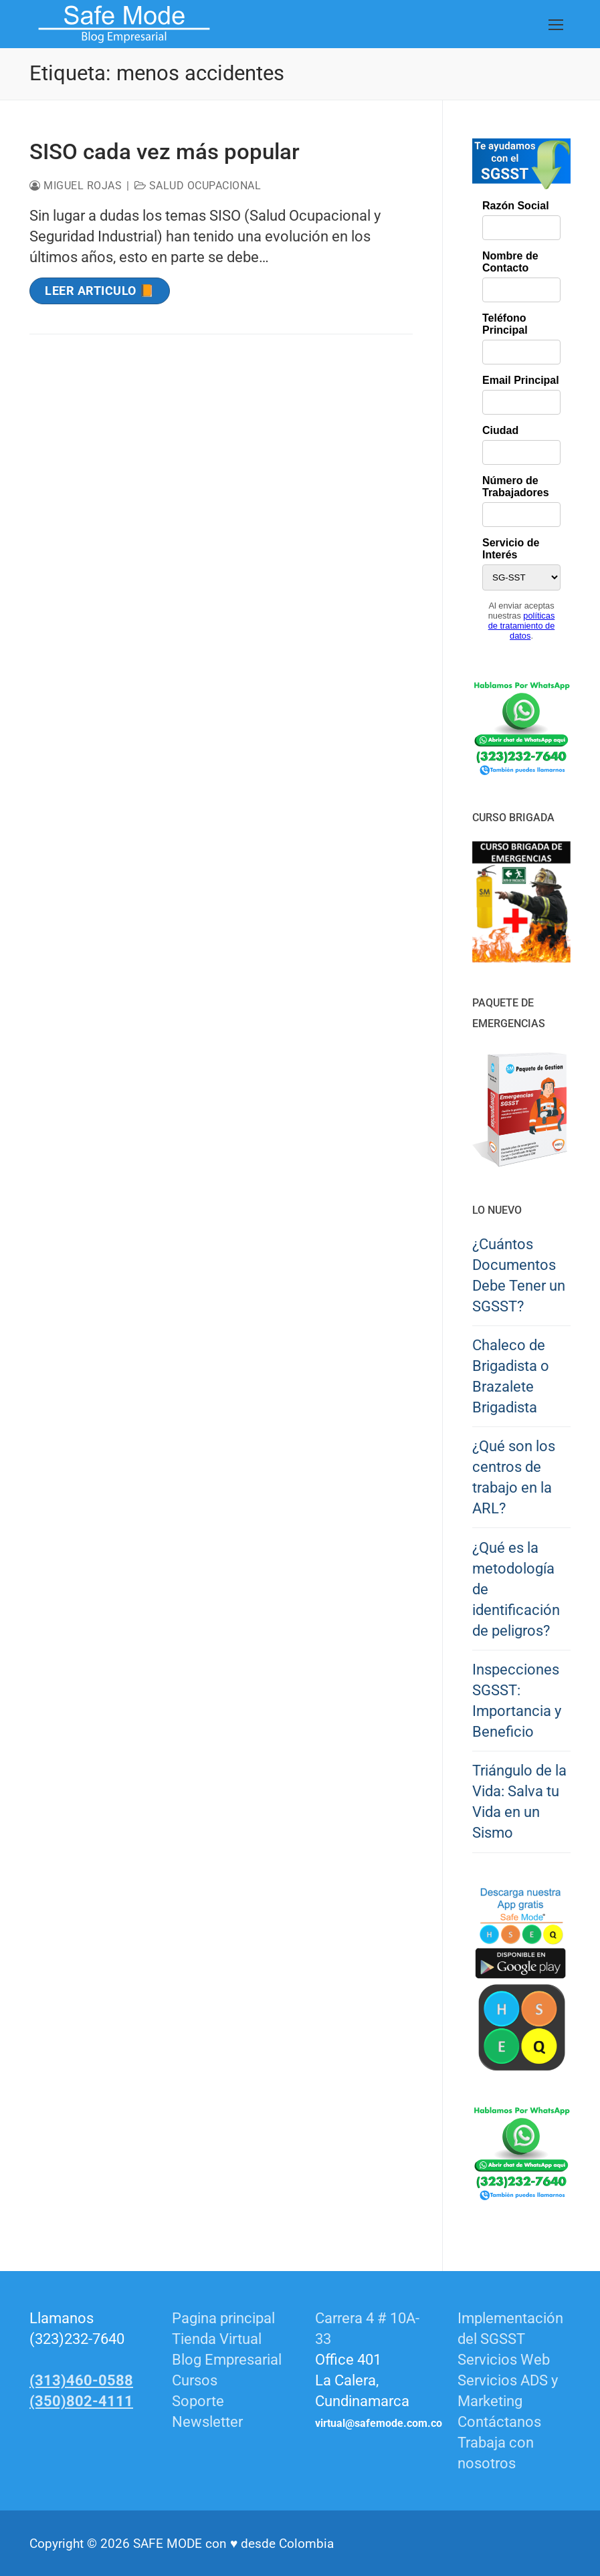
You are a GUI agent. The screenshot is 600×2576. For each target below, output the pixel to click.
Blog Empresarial (227, 2359)
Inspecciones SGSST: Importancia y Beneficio (516, 1700)
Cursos (194, 2380)
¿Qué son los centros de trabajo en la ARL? (513, 1477)
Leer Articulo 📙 (100, 291)
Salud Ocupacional (198, 185)
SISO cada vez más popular (164, 151)
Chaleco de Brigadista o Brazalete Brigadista (510, 1376)
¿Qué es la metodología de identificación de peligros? (516, 1589)
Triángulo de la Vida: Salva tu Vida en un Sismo (519, 1801)
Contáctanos (499, 2421)
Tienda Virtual (217, 2339)
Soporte (198, 2401)
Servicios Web (504, 2359)
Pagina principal (223, 2318)
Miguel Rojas (75, 185)
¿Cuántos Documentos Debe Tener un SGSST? (518, 1275)
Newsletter (207, 2421)
